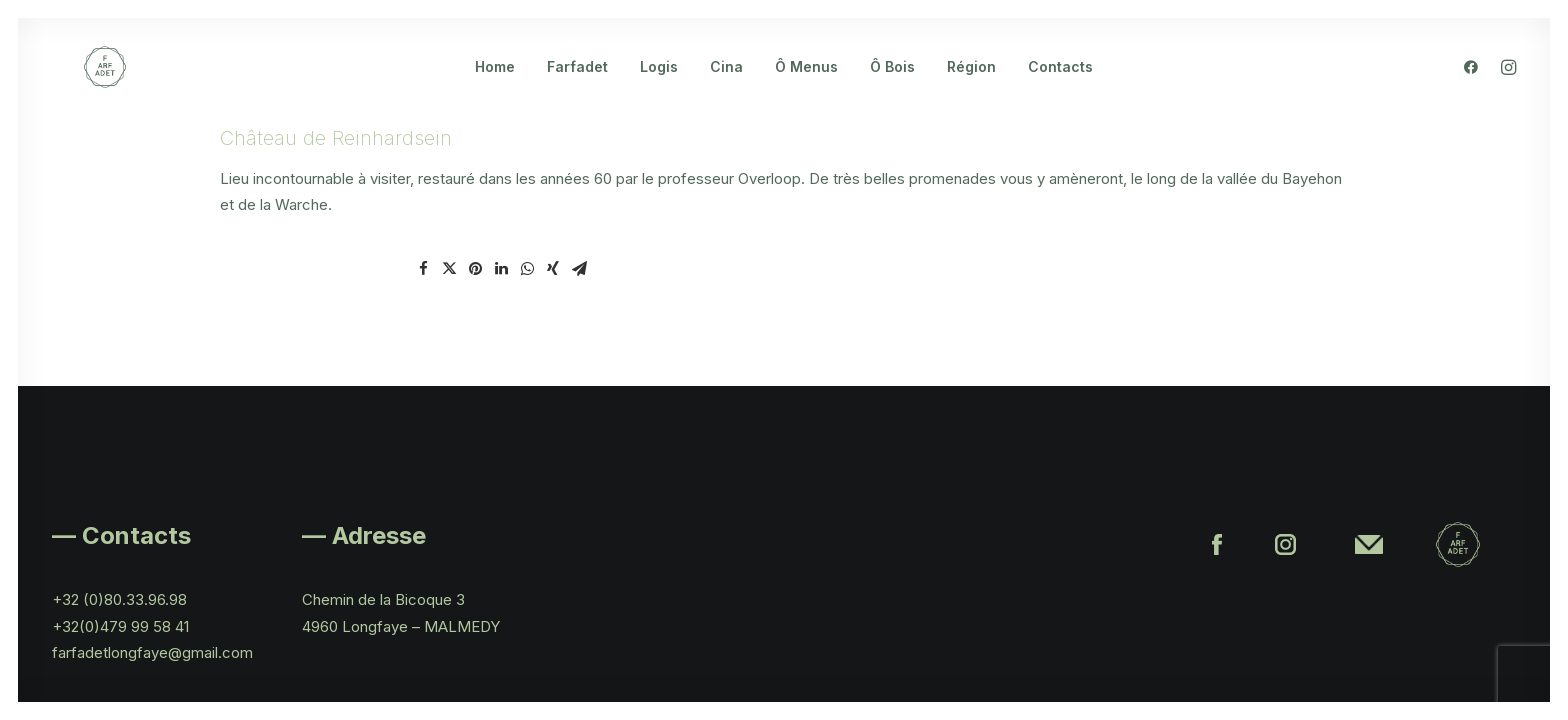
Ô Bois (892, 83)
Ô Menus (806, 83)
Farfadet (577, 83)
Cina (726, 83)
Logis (659, 83)
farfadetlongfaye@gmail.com (152, 652)
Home (495, 83)
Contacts (1060, 83)
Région (971, 83)
